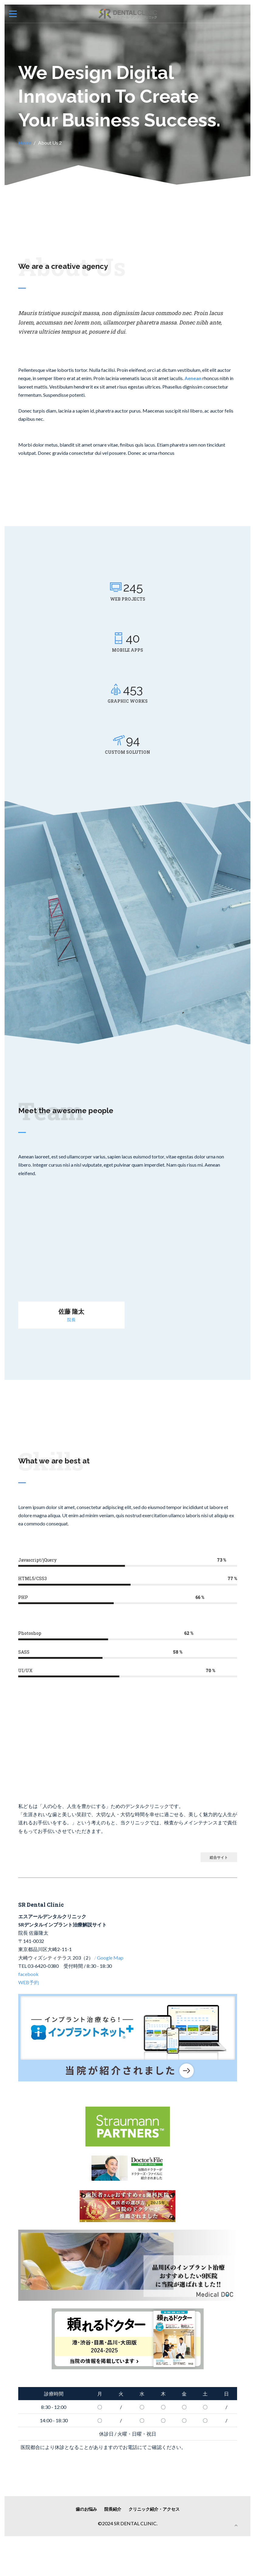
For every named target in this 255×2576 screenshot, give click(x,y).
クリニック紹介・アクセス (154, 2509)
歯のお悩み (86, 2509)
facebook (28, 1974)
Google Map (110, 1957)
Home (24, 143)
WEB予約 (28, 1982)
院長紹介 (112, 2509)
